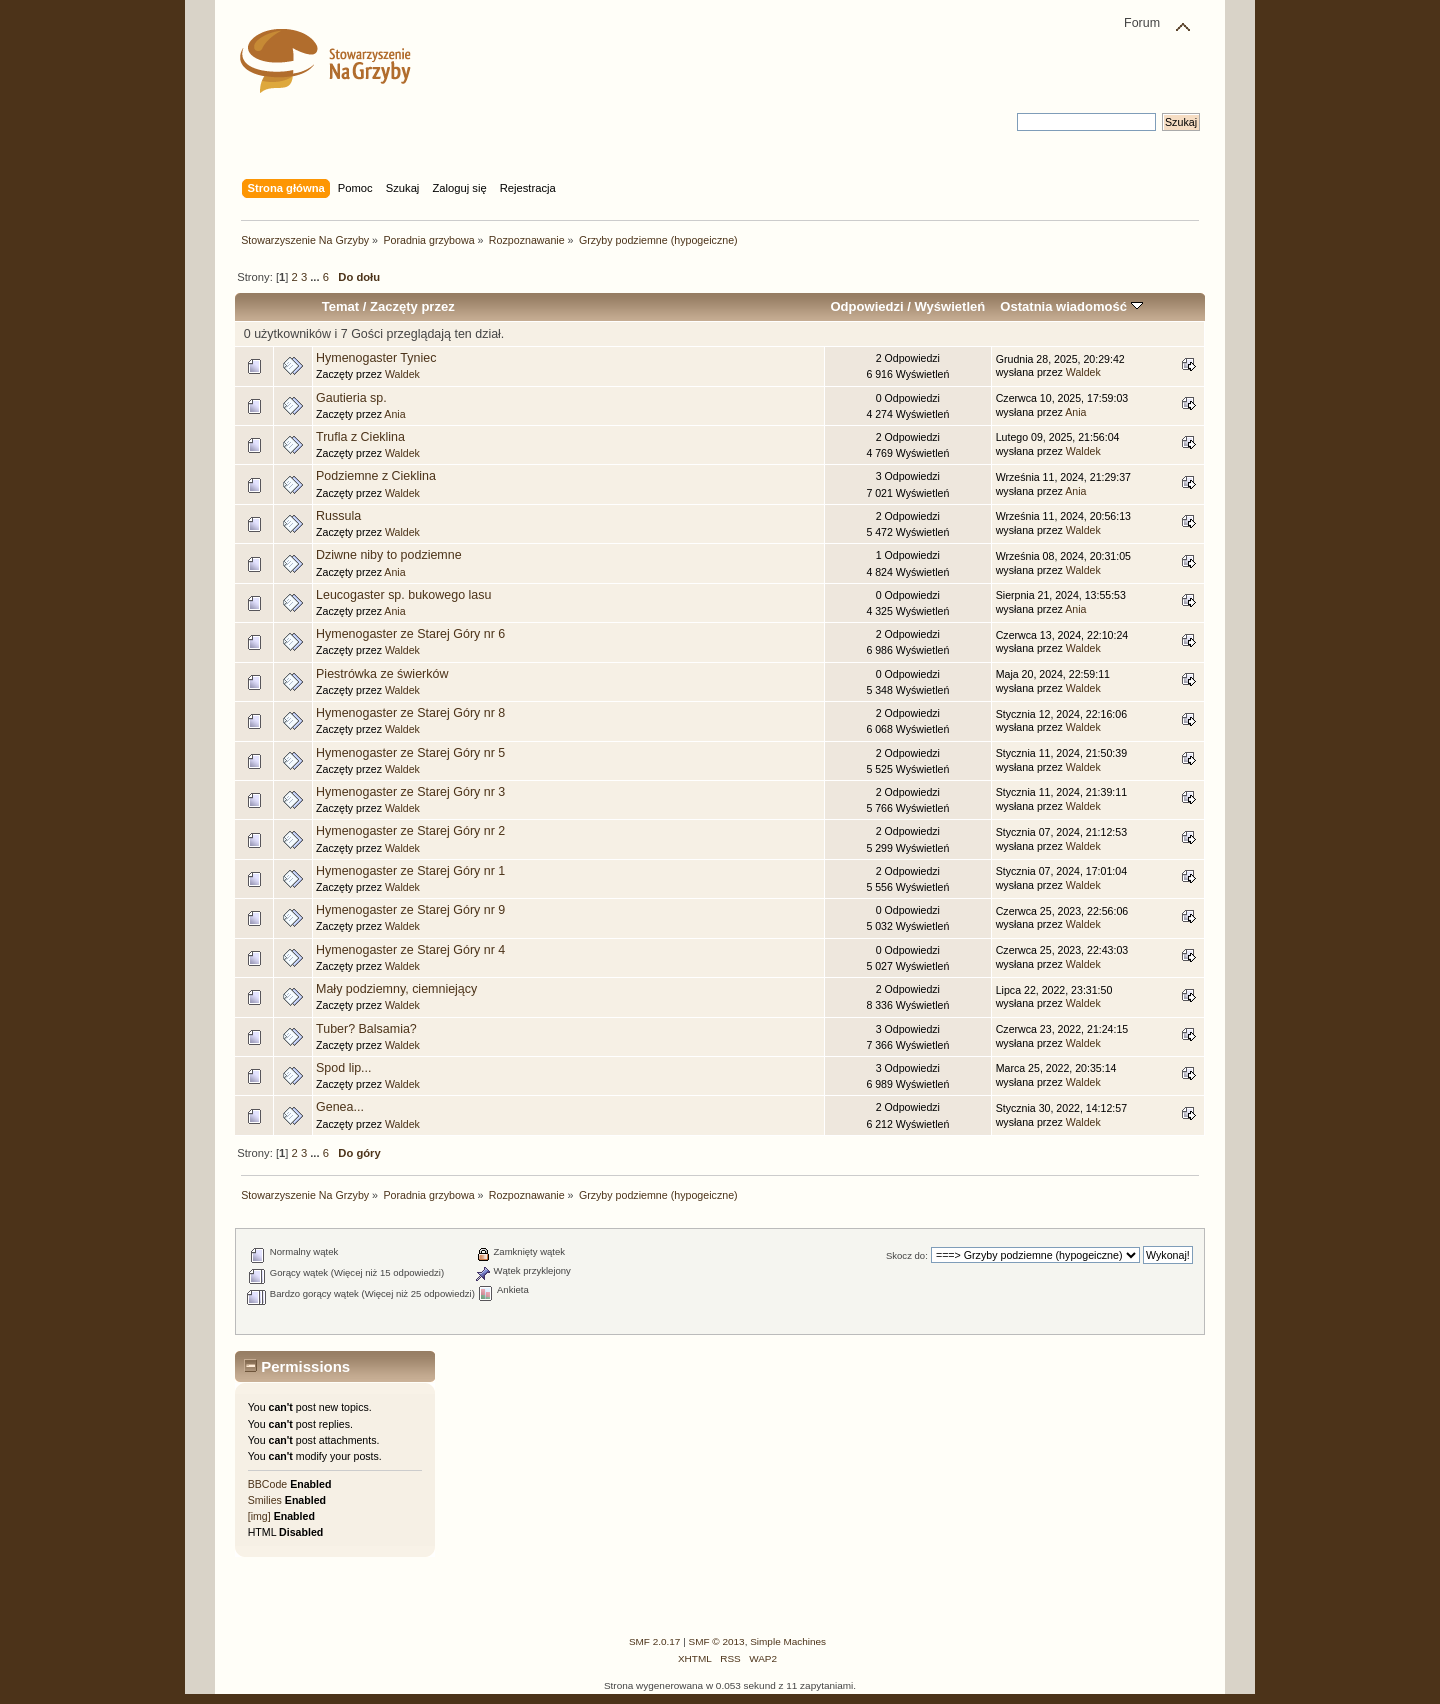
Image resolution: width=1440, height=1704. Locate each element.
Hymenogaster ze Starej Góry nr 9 (410, 910)
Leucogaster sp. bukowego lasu (403, 595)
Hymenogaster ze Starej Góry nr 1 (410, 871)
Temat (340, 306)
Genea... (340, 1107)
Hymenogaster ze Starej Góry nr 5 (410, 753)
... (316, 277)
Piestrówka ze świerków (382, 674)
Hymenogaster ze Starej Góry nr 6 (410, 634)
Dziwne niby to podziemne (389, 555)
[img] (259, 1516)
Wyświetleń (949, 306)
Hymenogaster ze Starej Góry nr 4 (410, 950)
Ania (394, 414)
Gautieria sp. (351, 398)
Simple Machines (788, 1641)
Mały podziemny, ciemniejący (396, 989)
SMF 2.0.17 (655, 1641)
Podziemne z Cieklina (376, 476)
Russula (338, 516)
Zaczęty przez (412, 306)
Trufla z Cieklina (360, 437)
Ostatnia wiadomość (1071, 306)
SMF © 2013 (717, 1641)
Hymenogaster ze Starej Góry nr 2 (410, 831)
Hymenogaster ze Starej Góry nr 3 (410, 792)
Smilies (265, 1500)
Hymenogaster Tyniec (376, 358)
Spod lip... (343, 1068)
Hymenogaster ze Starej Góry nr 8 (410, 713)
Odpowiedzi (866, 306)
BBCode (267, 1484)
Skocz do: (907, 1255)
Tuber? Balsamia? (366, 1029)
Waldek (402, 374)
